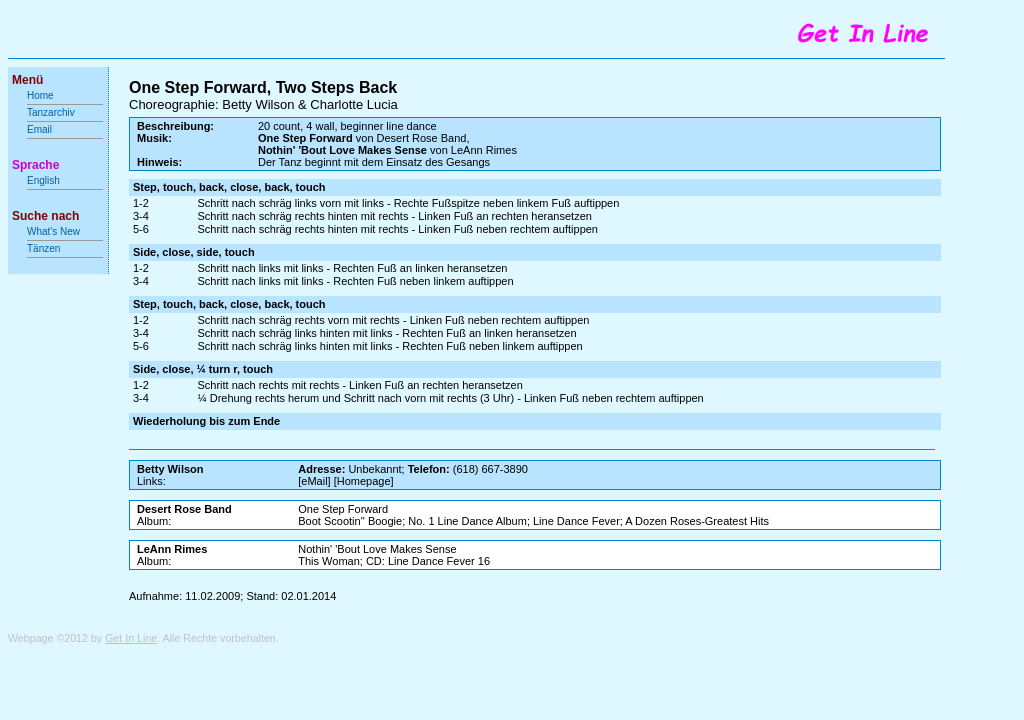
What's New (55, 231)
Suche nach (45, 216)
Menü (27, 80)
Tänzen (43, 248)
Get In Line (131, 638)
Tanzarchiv (51, 112)
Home (40, 95)
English (43, 180)
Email (39, 129)
